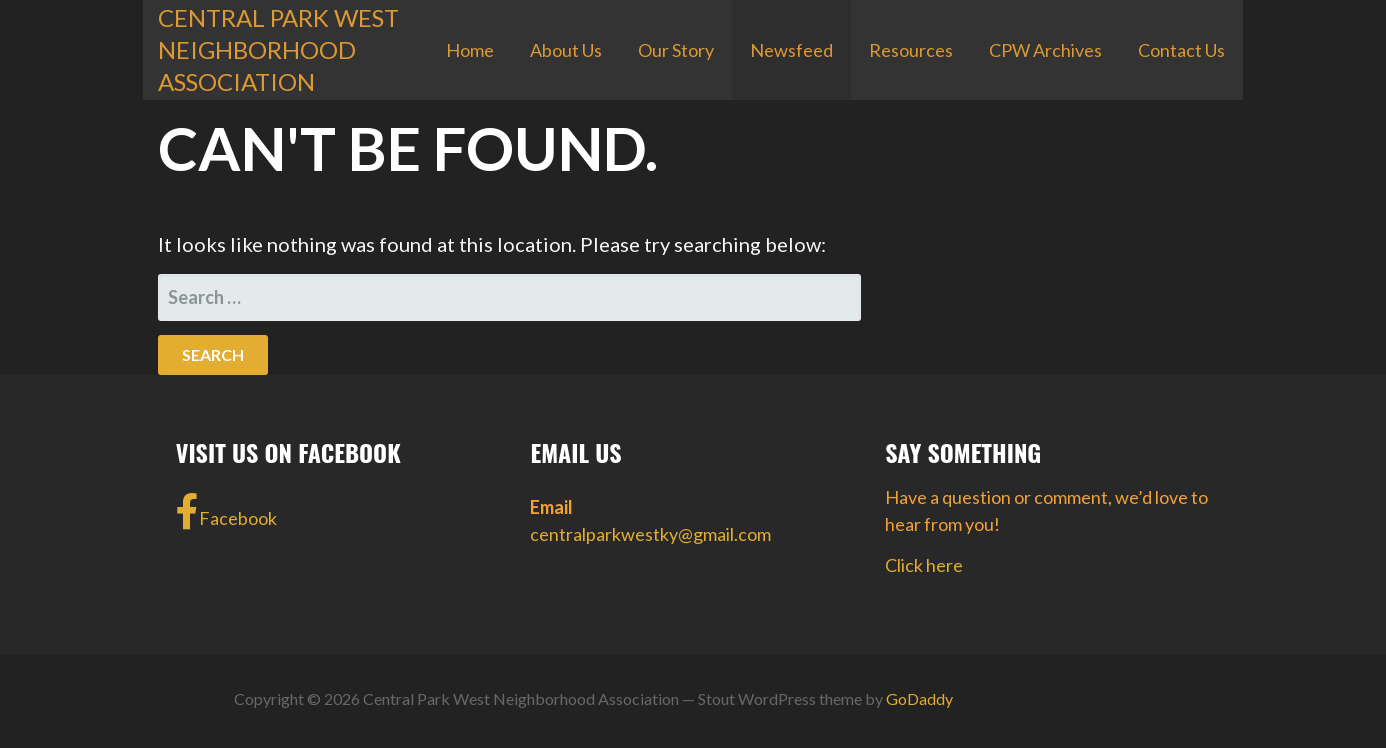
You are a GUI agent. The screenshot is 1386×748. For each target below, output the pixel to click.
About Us (566, 50)
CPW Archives (1045, 50)
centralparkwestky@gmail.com (650, 534)
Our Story (676, 50)
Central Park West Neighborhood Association (278, 49)
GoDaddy (919, 698)
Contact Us (1181, 50)
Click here (924, 565)
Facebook (226, 512)
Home (470, 50)
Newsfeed (791, 50)
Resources (911, 50)
